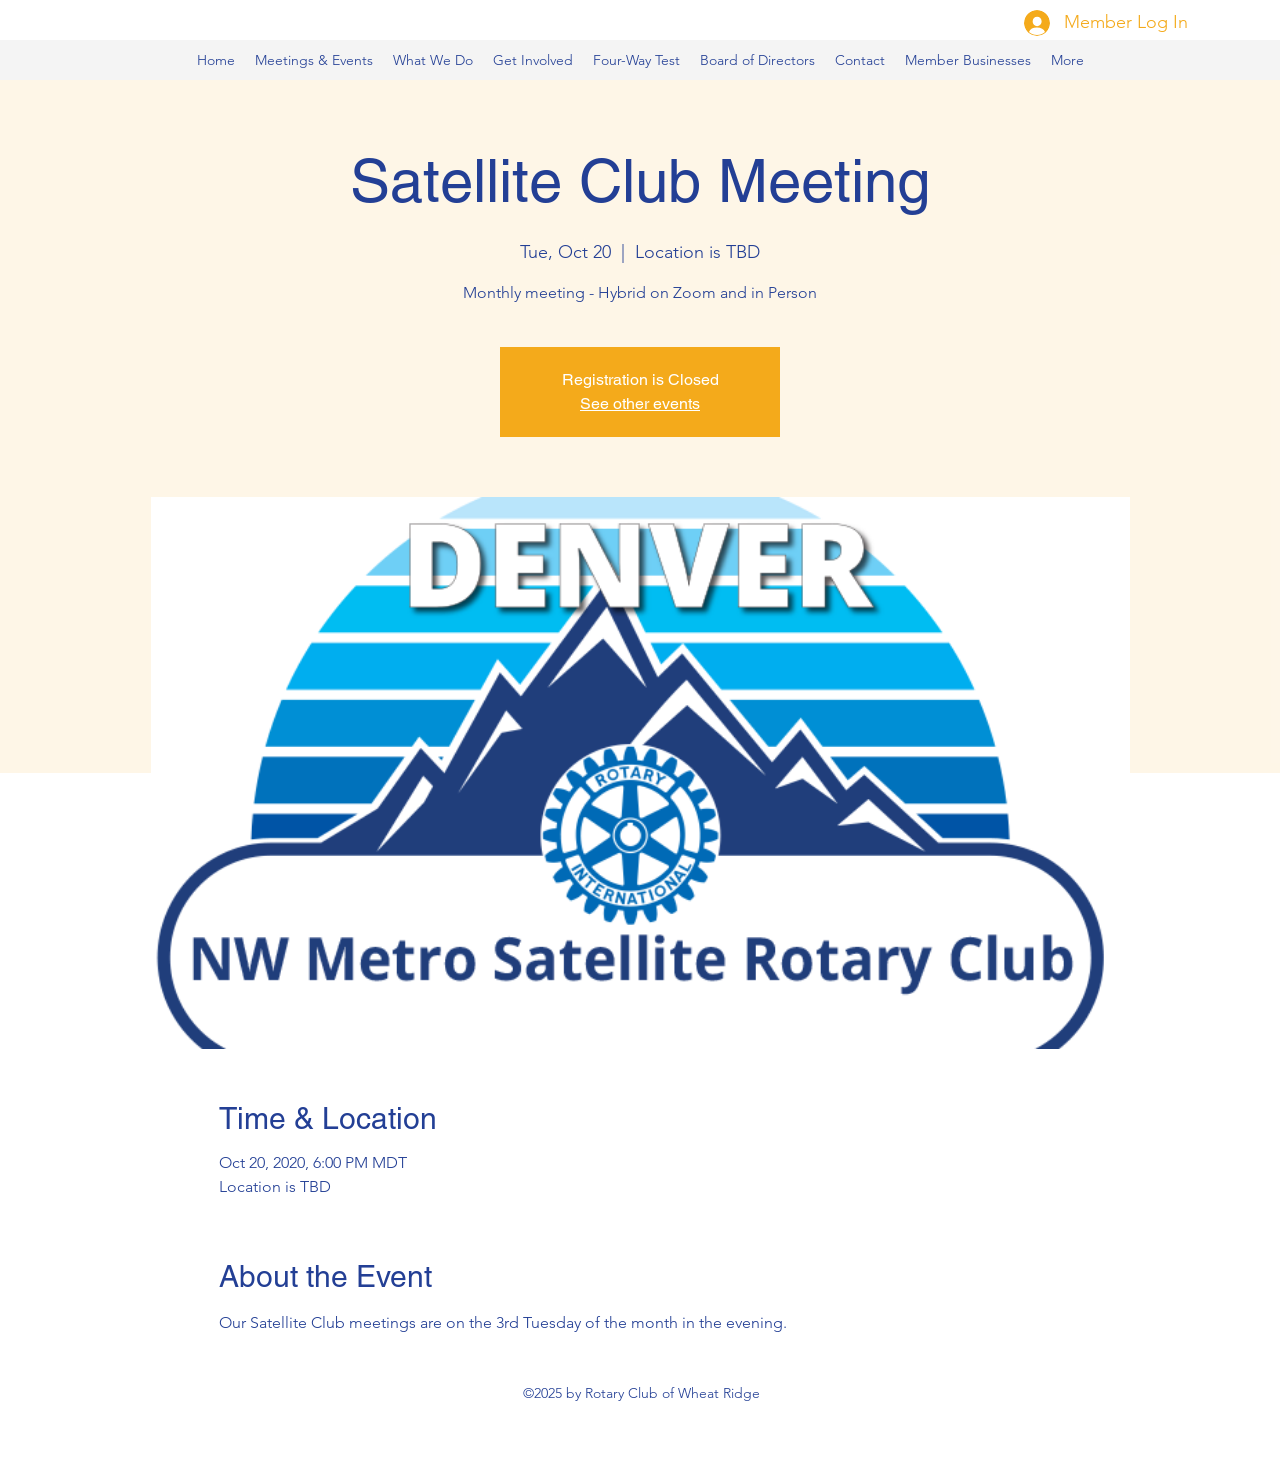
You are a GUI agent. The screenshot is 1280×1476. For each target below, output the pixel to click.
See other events (640, 403)
